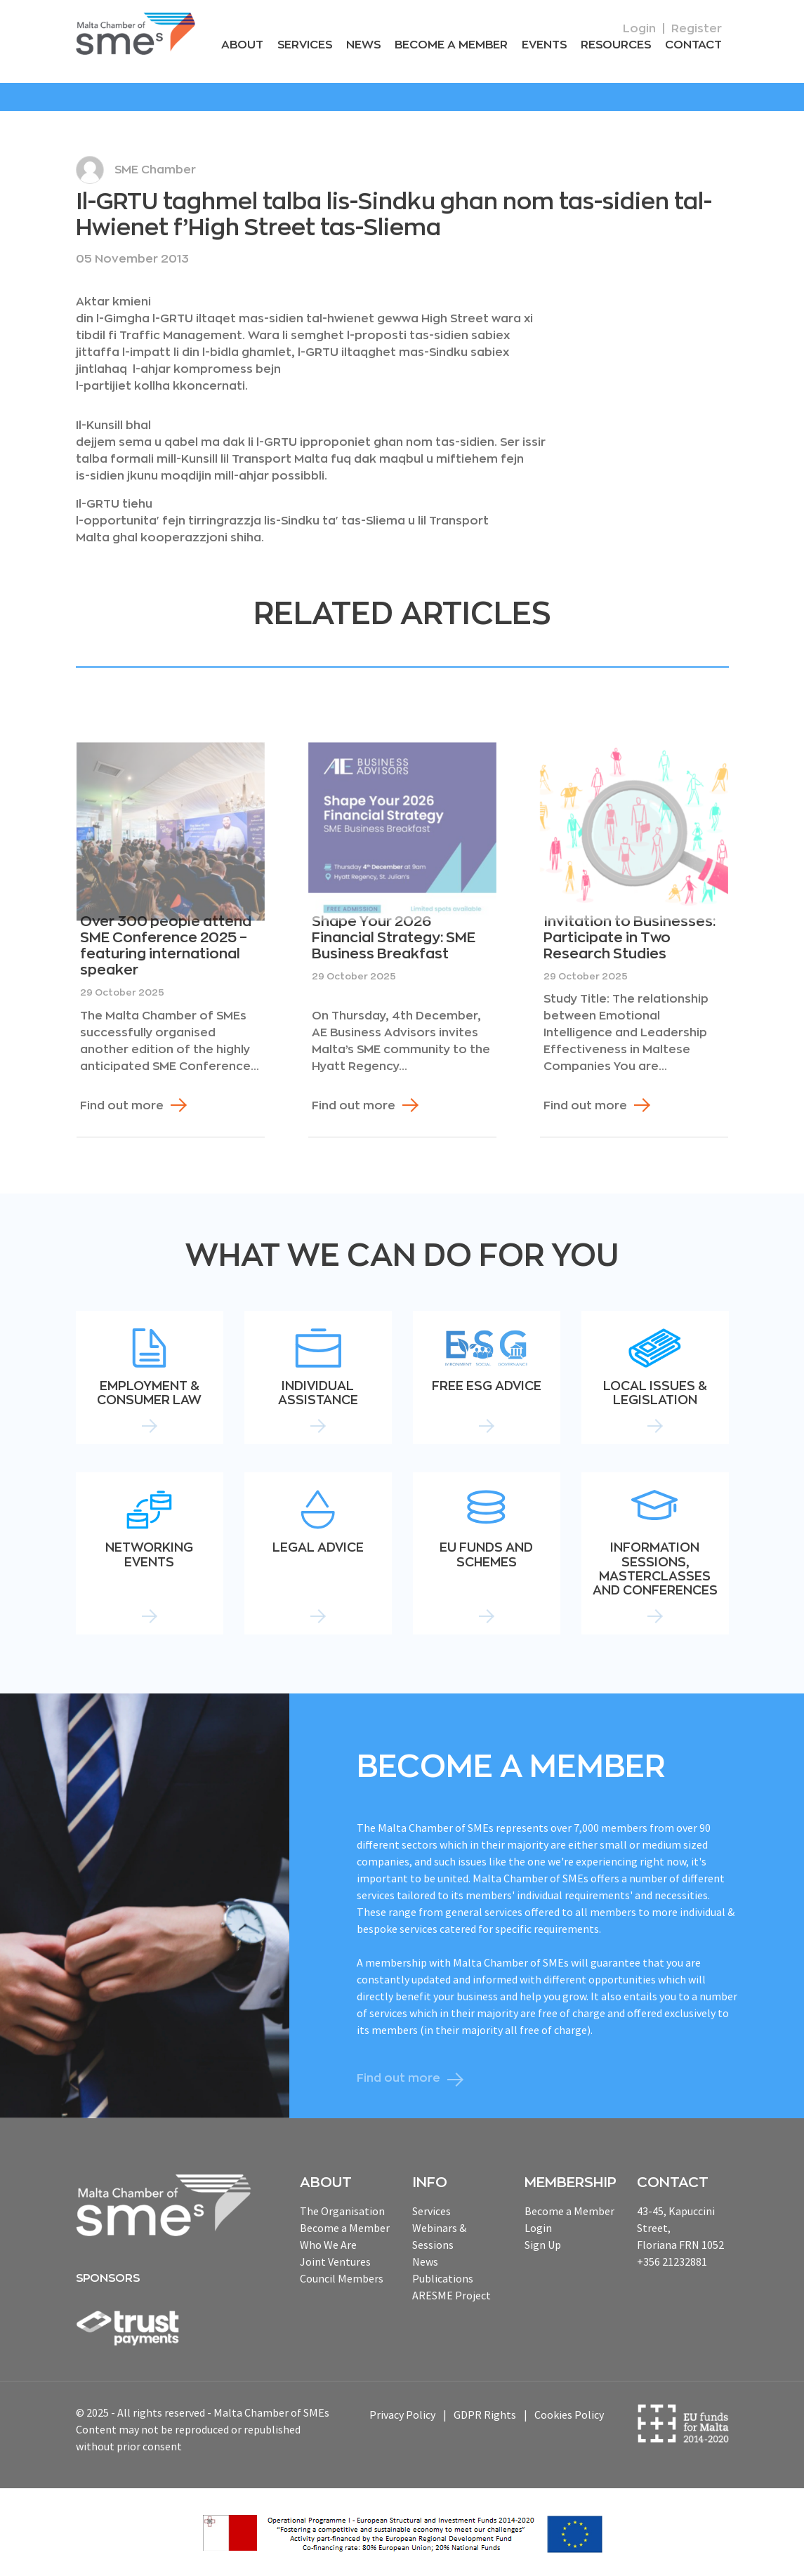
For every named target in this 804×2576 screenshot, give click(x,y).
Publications (442, 2278)
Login (639, 28)
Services (304, 45)
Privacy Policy (402, 2414)
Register (696, 28)
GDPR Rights (485, 2414)
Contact (693, 45)
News (363, 45)
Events (544, 45)
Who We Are (328, 2245)
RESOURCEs (616, 45)
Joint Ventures (335, 2261)
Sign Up (543, 2245)
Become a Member (451, 45)
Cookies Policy (569, 2414)
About (242, 45)
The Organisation (342, 2211)
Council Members (341, 2278)
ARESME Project (451, 2295)
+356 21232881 (672, 2261)
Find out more (122, 1105)
